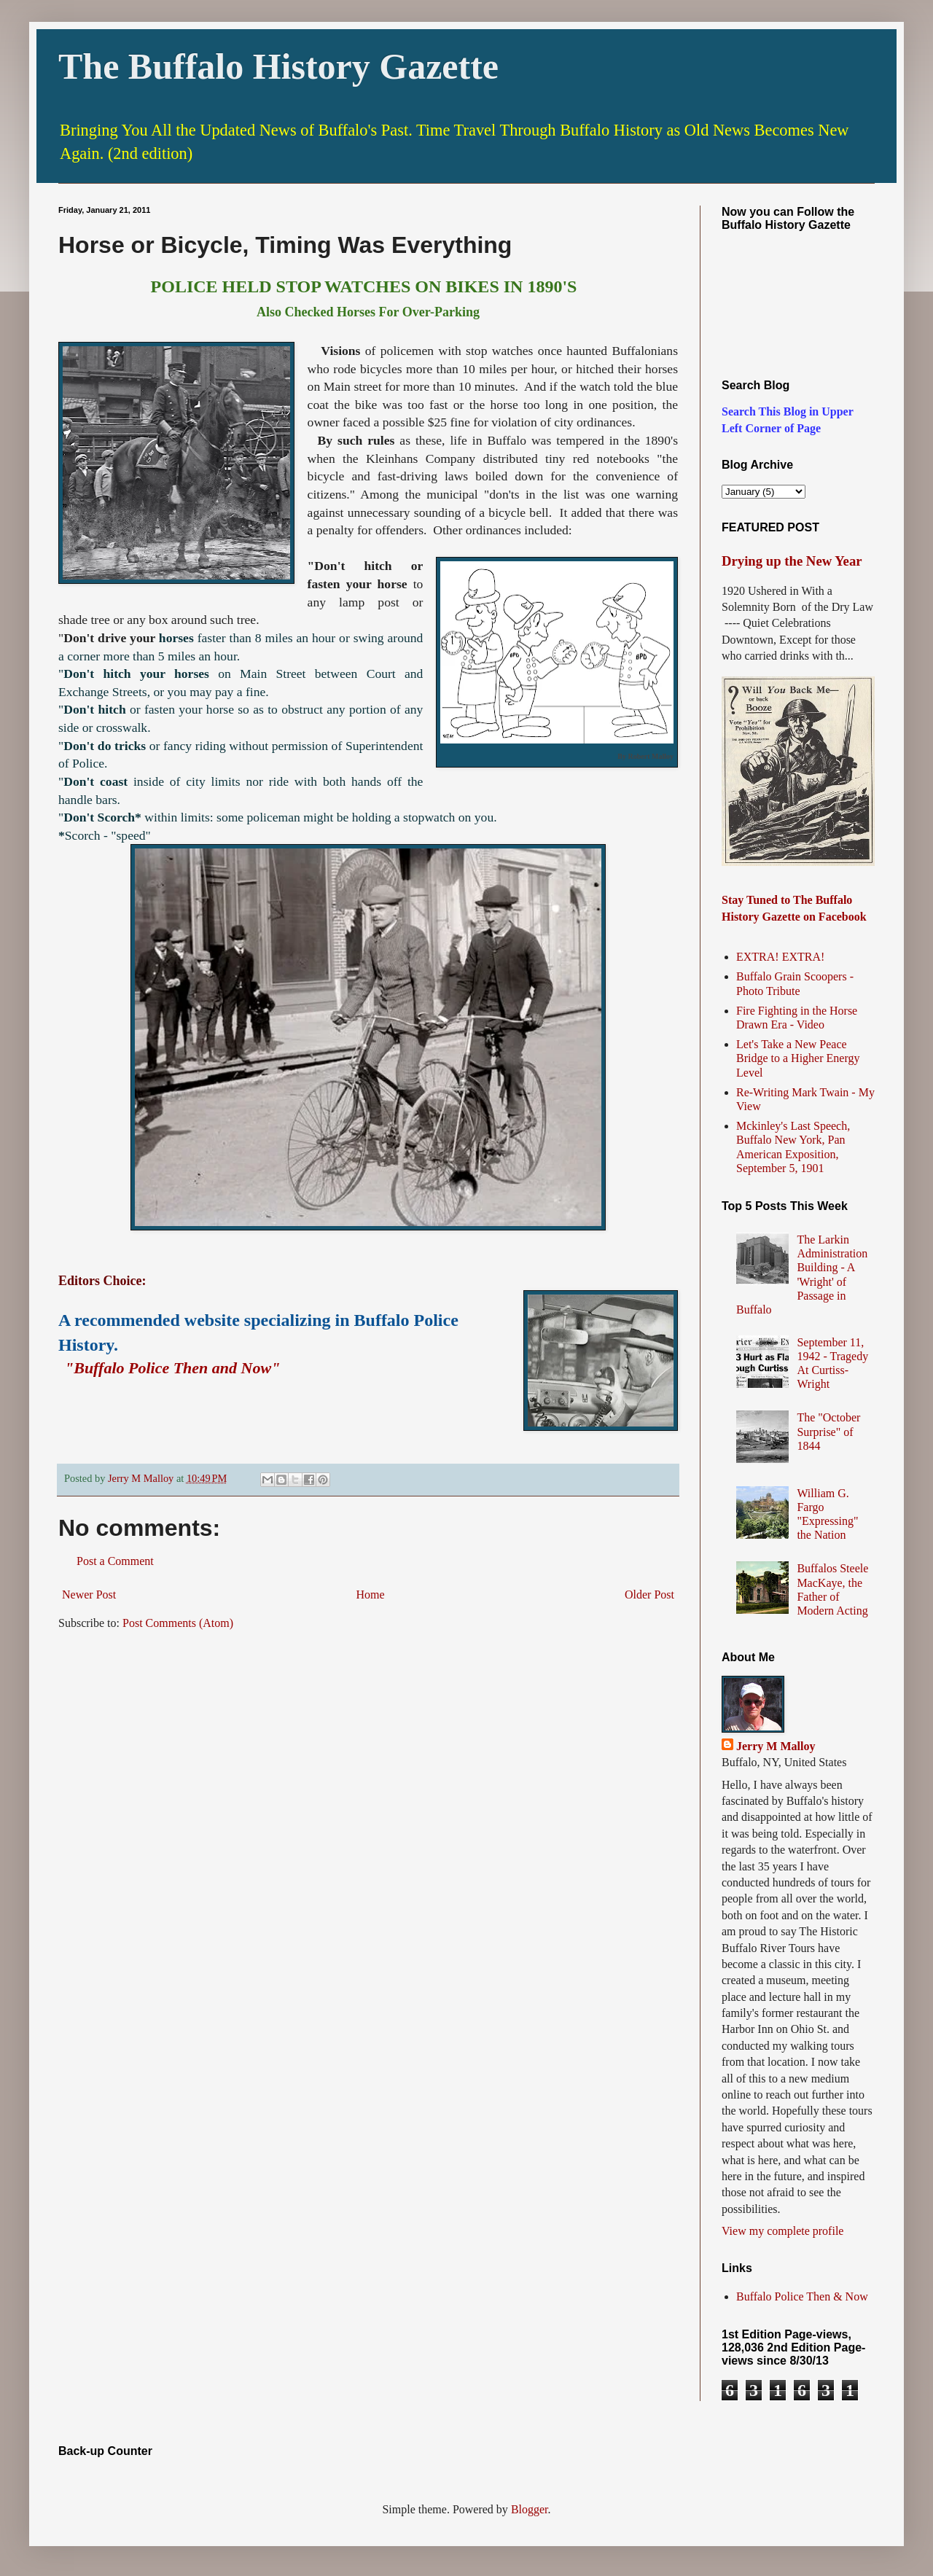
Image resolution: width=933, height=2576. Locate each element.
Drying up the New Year (792, 561)
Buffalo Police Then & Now (802, 2296)
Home (370, 1594)
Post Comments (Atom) (177, 1623)
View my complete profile (782, 2231)
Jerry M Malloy (775, 1746)
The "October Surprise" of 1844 (828, 1431)
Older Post (649, 1594)
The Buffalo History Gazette (278, 66)
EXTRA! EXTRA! (780, 957)
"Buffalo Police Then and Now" (172, 1368)
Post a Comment (115, 1561)
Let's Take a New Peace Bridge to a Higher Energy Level (797, 1058)
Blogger (529, 2509)
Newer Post (89, 1594)
